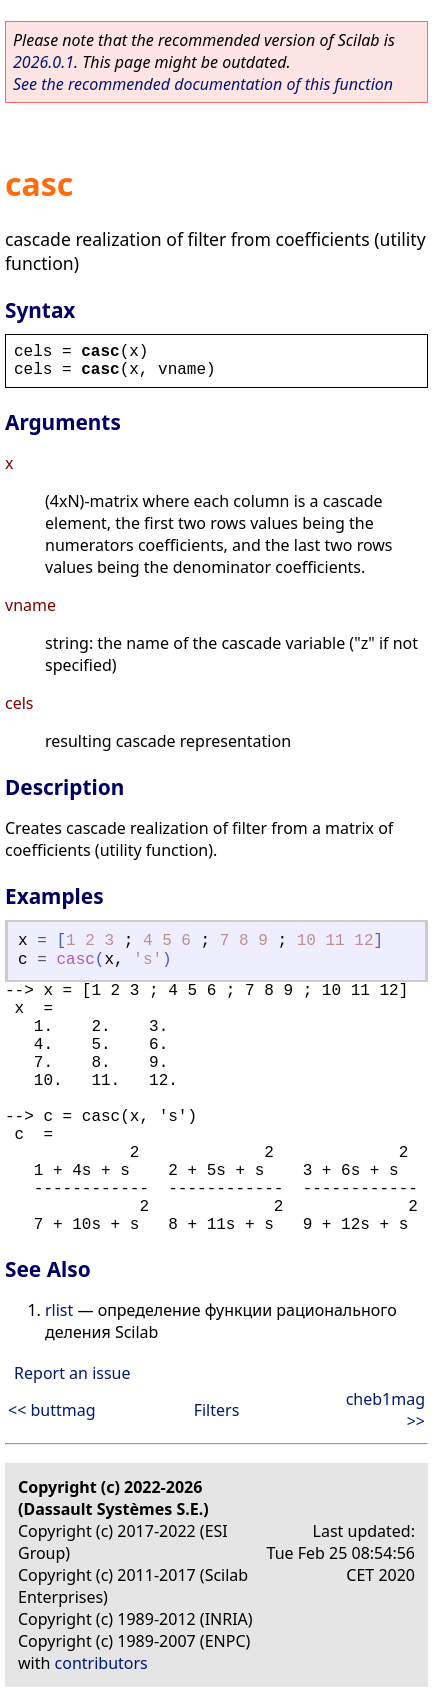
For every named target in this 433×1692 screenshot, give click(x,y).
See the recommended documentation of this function (203, 84)
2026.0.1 (43, 62)
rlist (59, 1310)
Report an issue (72, 1373)
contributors (101, 1663)
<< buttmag (52, 1410)
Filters (217, 1410)
